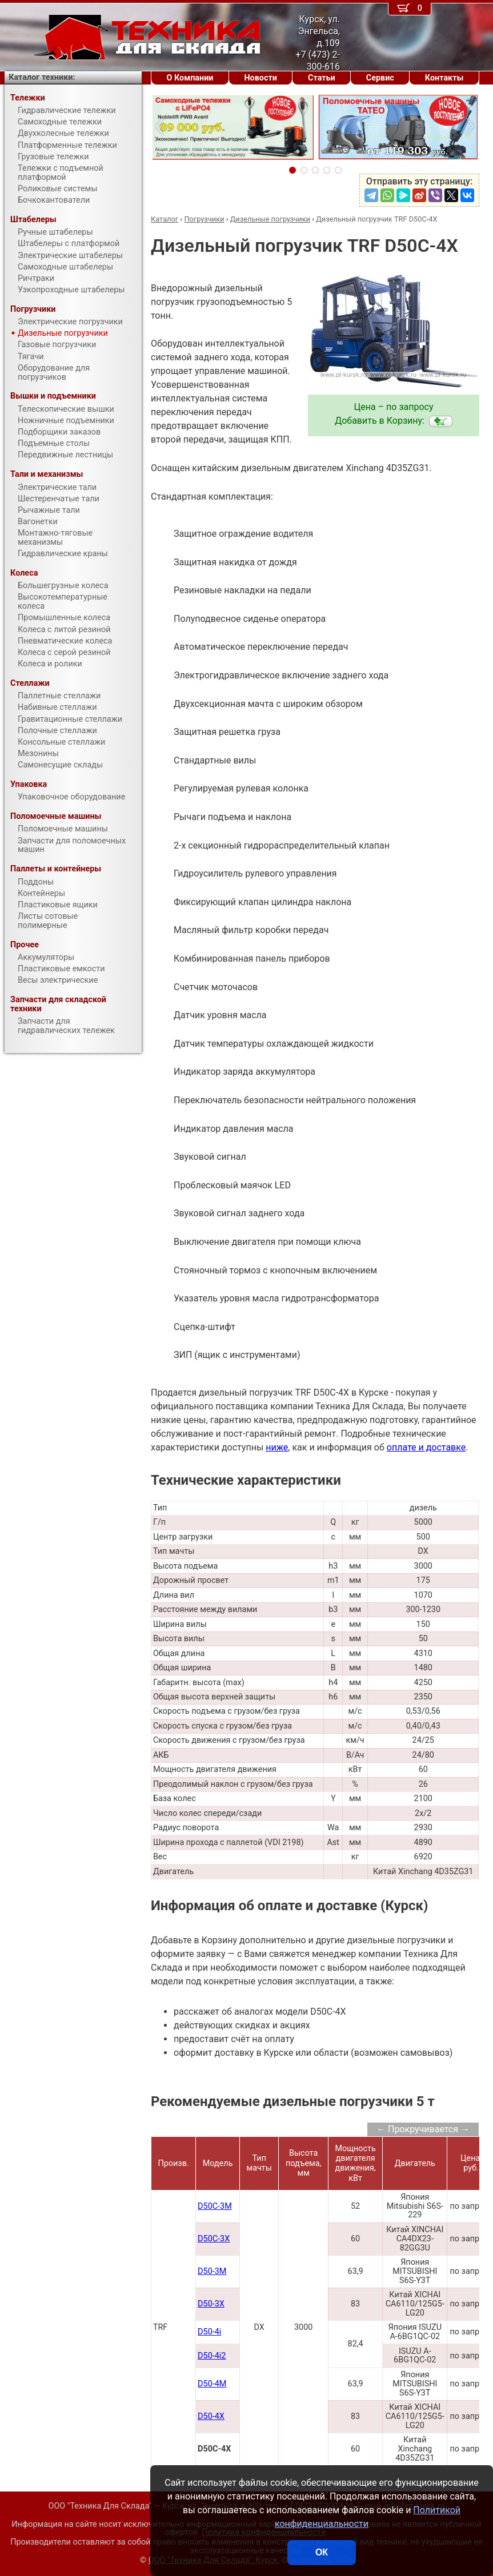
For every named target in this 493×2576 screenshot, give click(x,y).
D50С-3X (214, 2239)
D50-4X (211, 2416)
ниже (277, 1447)
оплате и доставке (426, 1447)
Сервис (380, 78)
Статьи (321, 78)
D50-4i (209, 2332)
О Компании (190, 78)
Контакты (444, 78)
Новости (260, 78)
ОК (321, 2552)
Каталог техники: (42, 77)
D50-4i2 (212, 2356)
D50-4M (212, 2384)
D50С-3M (215, 2206)
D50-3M (212, 2271)
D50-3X (211, 2304)
